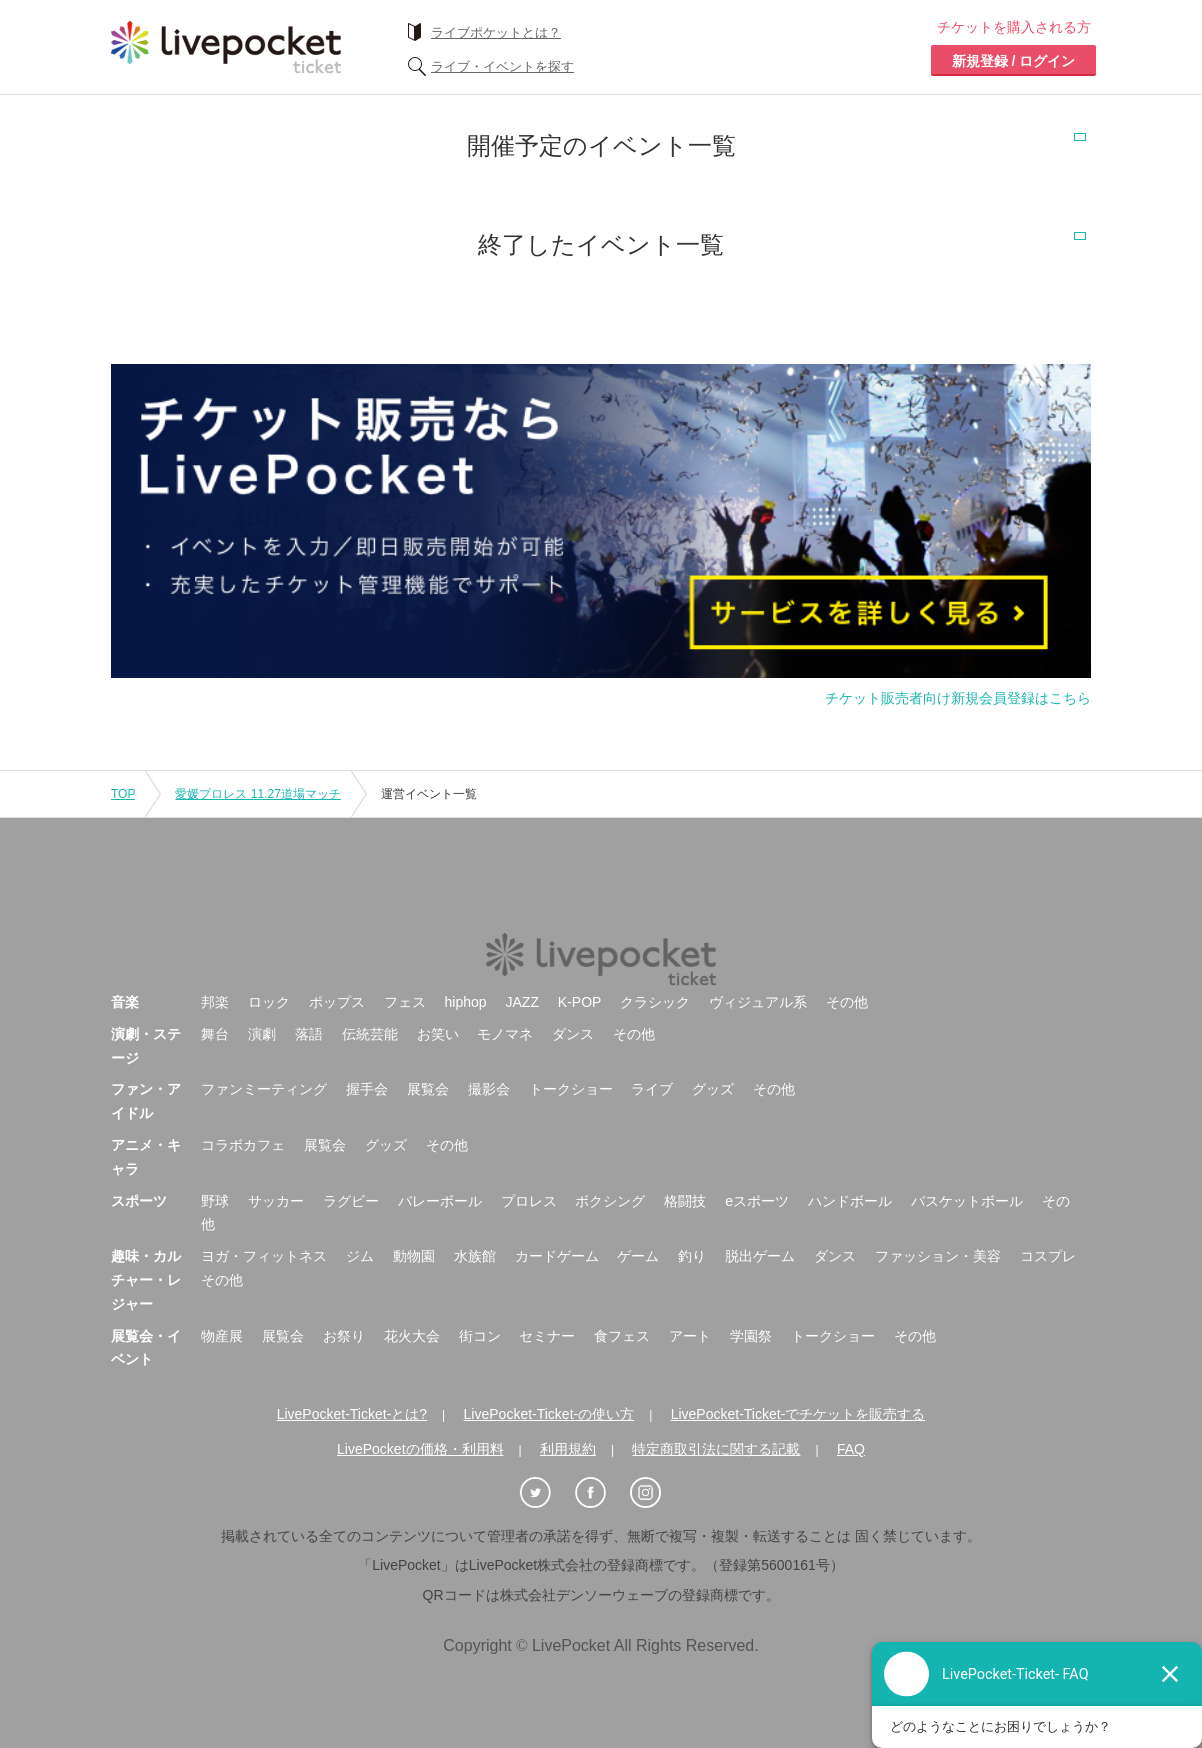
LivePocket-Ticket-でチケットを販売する (798, 1414)
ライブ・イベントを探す (502, 66)
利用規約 (568, 1449)
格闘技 (685, 1201)
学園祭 (751, 1336)
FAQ (851, 1449)
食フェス (622, 1336)
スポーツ (139, 1201)
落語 (309, 1034)
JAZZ (522, 1002)
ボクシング (610, 1201)
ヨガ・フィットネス (264, 1256)
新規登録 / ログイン (1014, 61)
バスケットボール (967, 1201)
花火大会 (412, 1336)
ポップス (337, 1002)
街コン (480, 1336)
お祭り (344, 1336)
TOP (123, 794)
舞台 (215, 1034)
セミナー (547, 1336)
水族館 (475, 1256)
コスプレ (1048, 1256)
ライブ (652, 1089)
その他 (847, 1002)
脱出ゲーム (760, 1256)
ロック (269, 1002)
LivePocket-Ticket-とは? (352, 1414)
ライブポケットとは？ (496, 32)
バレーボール (440, 1201)
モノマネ (505, 1034)
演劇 (262, 1034)
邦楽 (215, 1002)
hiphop (466, 1002)
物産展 (222, 1336)
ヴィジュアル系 (758, 1002)
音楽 (125, 1002)
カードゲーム (557, 1256)
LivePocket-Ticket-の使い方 (549, 1414)
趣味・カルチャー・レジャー (146, 1280)
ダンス (573, 1034)
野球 (215, 1201)
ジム (360, 1256)
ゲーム (638, 1256)
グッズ (713, 1089)
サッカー (276, 1201)
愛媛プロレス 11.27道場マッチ (257, 794)
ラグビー (351, 1201)
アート (690, 1336)
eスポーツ (757, 1201)
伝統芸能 (370, 1034)
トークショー (571, 1089)
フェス (405, 1002)
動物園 (414, 1256)
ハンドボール (850, 1201)
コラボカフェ (243, 1145)
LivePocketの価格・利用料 (420, 1449)
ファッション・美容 (938, 1256)
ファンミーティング (264, 1089)
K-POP (580, 1002)
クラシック (655, 1002)
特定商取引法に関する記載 (716, 1449)
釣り (692, 1256)
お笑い (438, 1034)
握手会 (367, 1089)
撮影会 (489, 1089)
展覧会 (428, 1089)
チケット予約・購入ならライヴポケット (226, 47)
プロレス (529, 1201)
